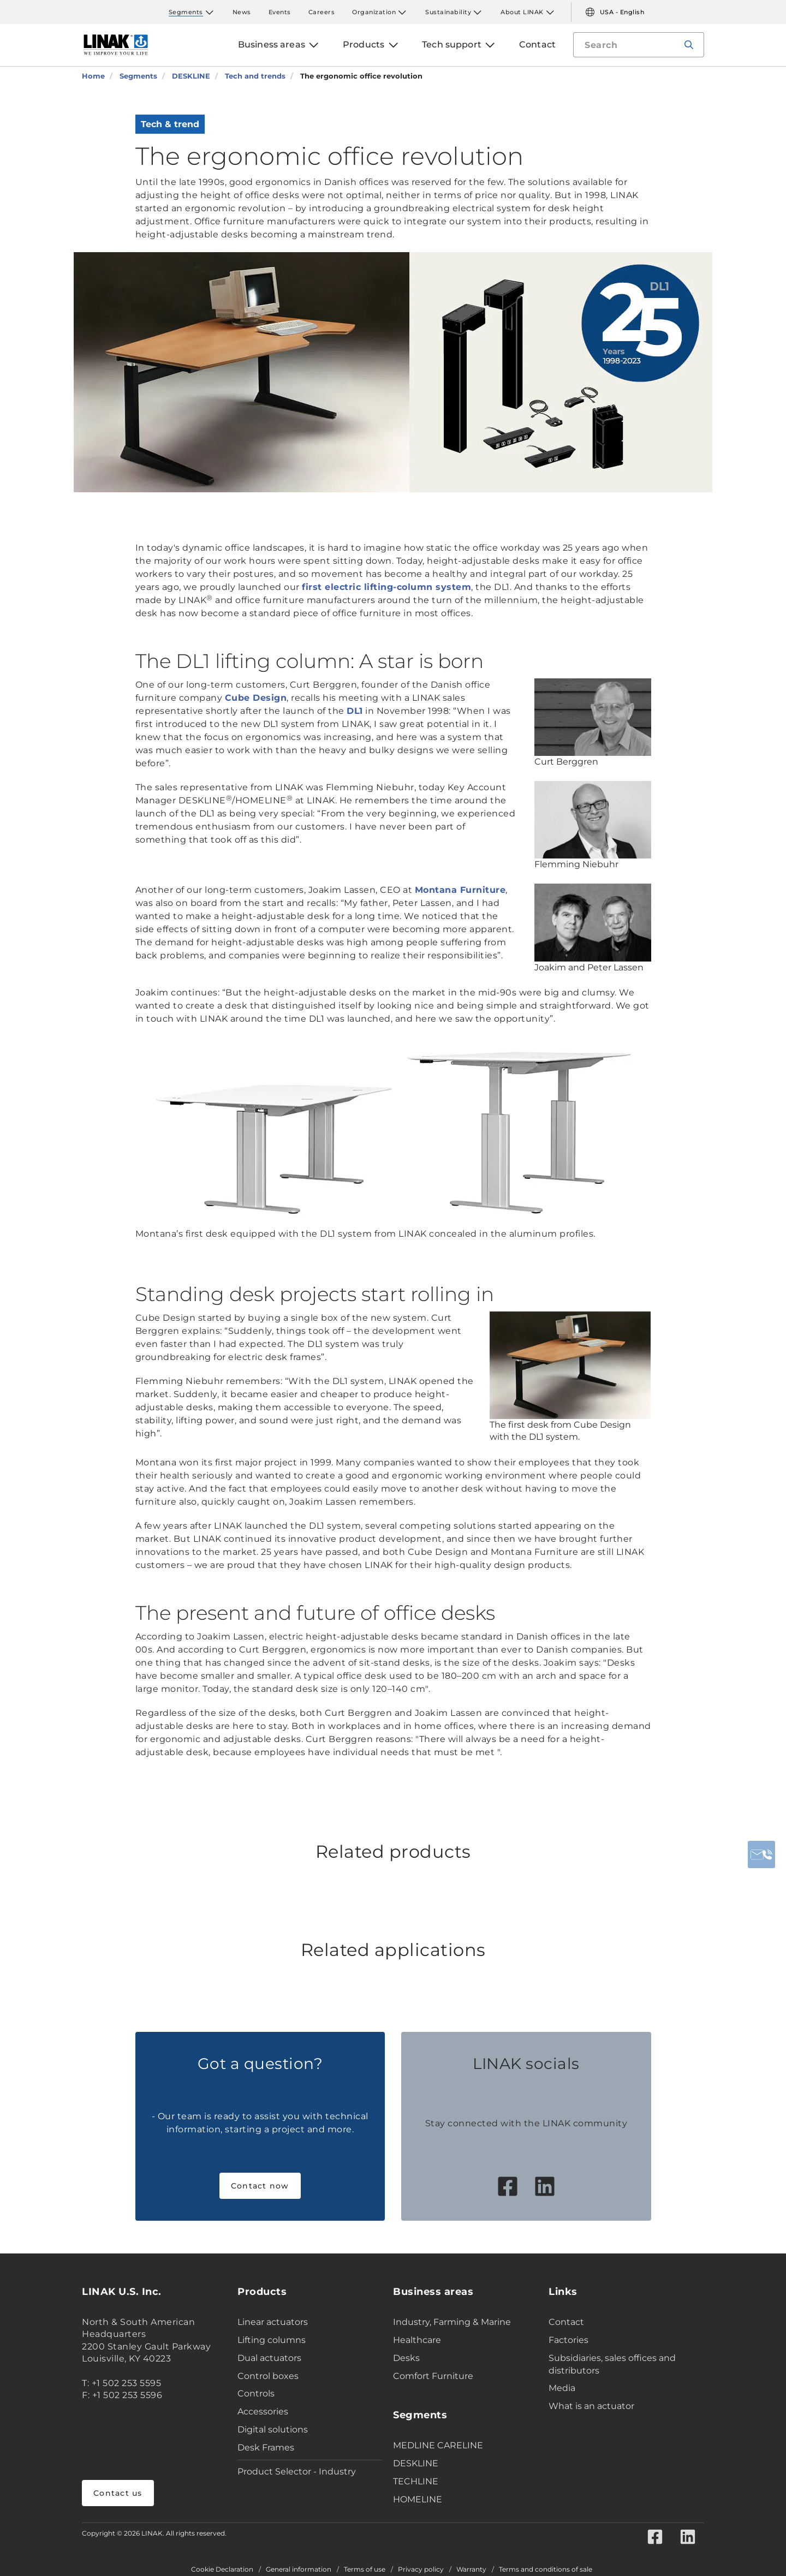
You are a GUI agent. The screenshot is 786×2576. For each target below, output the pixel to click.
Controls (256, 2393)
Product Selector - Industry (296, 2471)
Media (562, 2388)
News (242, 12)
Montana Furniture (460, 890)
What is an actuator (591, 2406)
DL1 (355, 711)
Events (280, 12)
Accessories (262, 2411)
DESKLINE (415, 2463)
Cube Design (256, 698)
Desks (406, 2358)
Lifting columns (271, 2340)
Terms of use (364, 2569)
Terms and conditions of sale (545, 2569)
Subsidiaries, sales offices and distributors (612, 2364)
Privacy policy (421, 2569)
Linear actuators (272, 2322)
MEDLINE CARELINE (438, 2445)
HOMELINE (417, 2499)
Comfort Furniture (433, 2376)
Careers (321, 12)
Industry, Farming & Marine (452, 2322)
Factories (568, 2340)
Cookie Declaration (222, 2569)
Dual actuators (269, 2358)
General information (298, 2569)
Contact (566, 2322)
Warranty (471, 2569)
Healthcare (417, 2340)
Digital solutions (272, 2429)
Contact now (260, 2186)
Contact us (117, 2493)
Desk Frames (265, 2447)
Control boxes (268, 2376)
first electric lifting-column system (386, 587)
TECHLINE (415, 2481)
